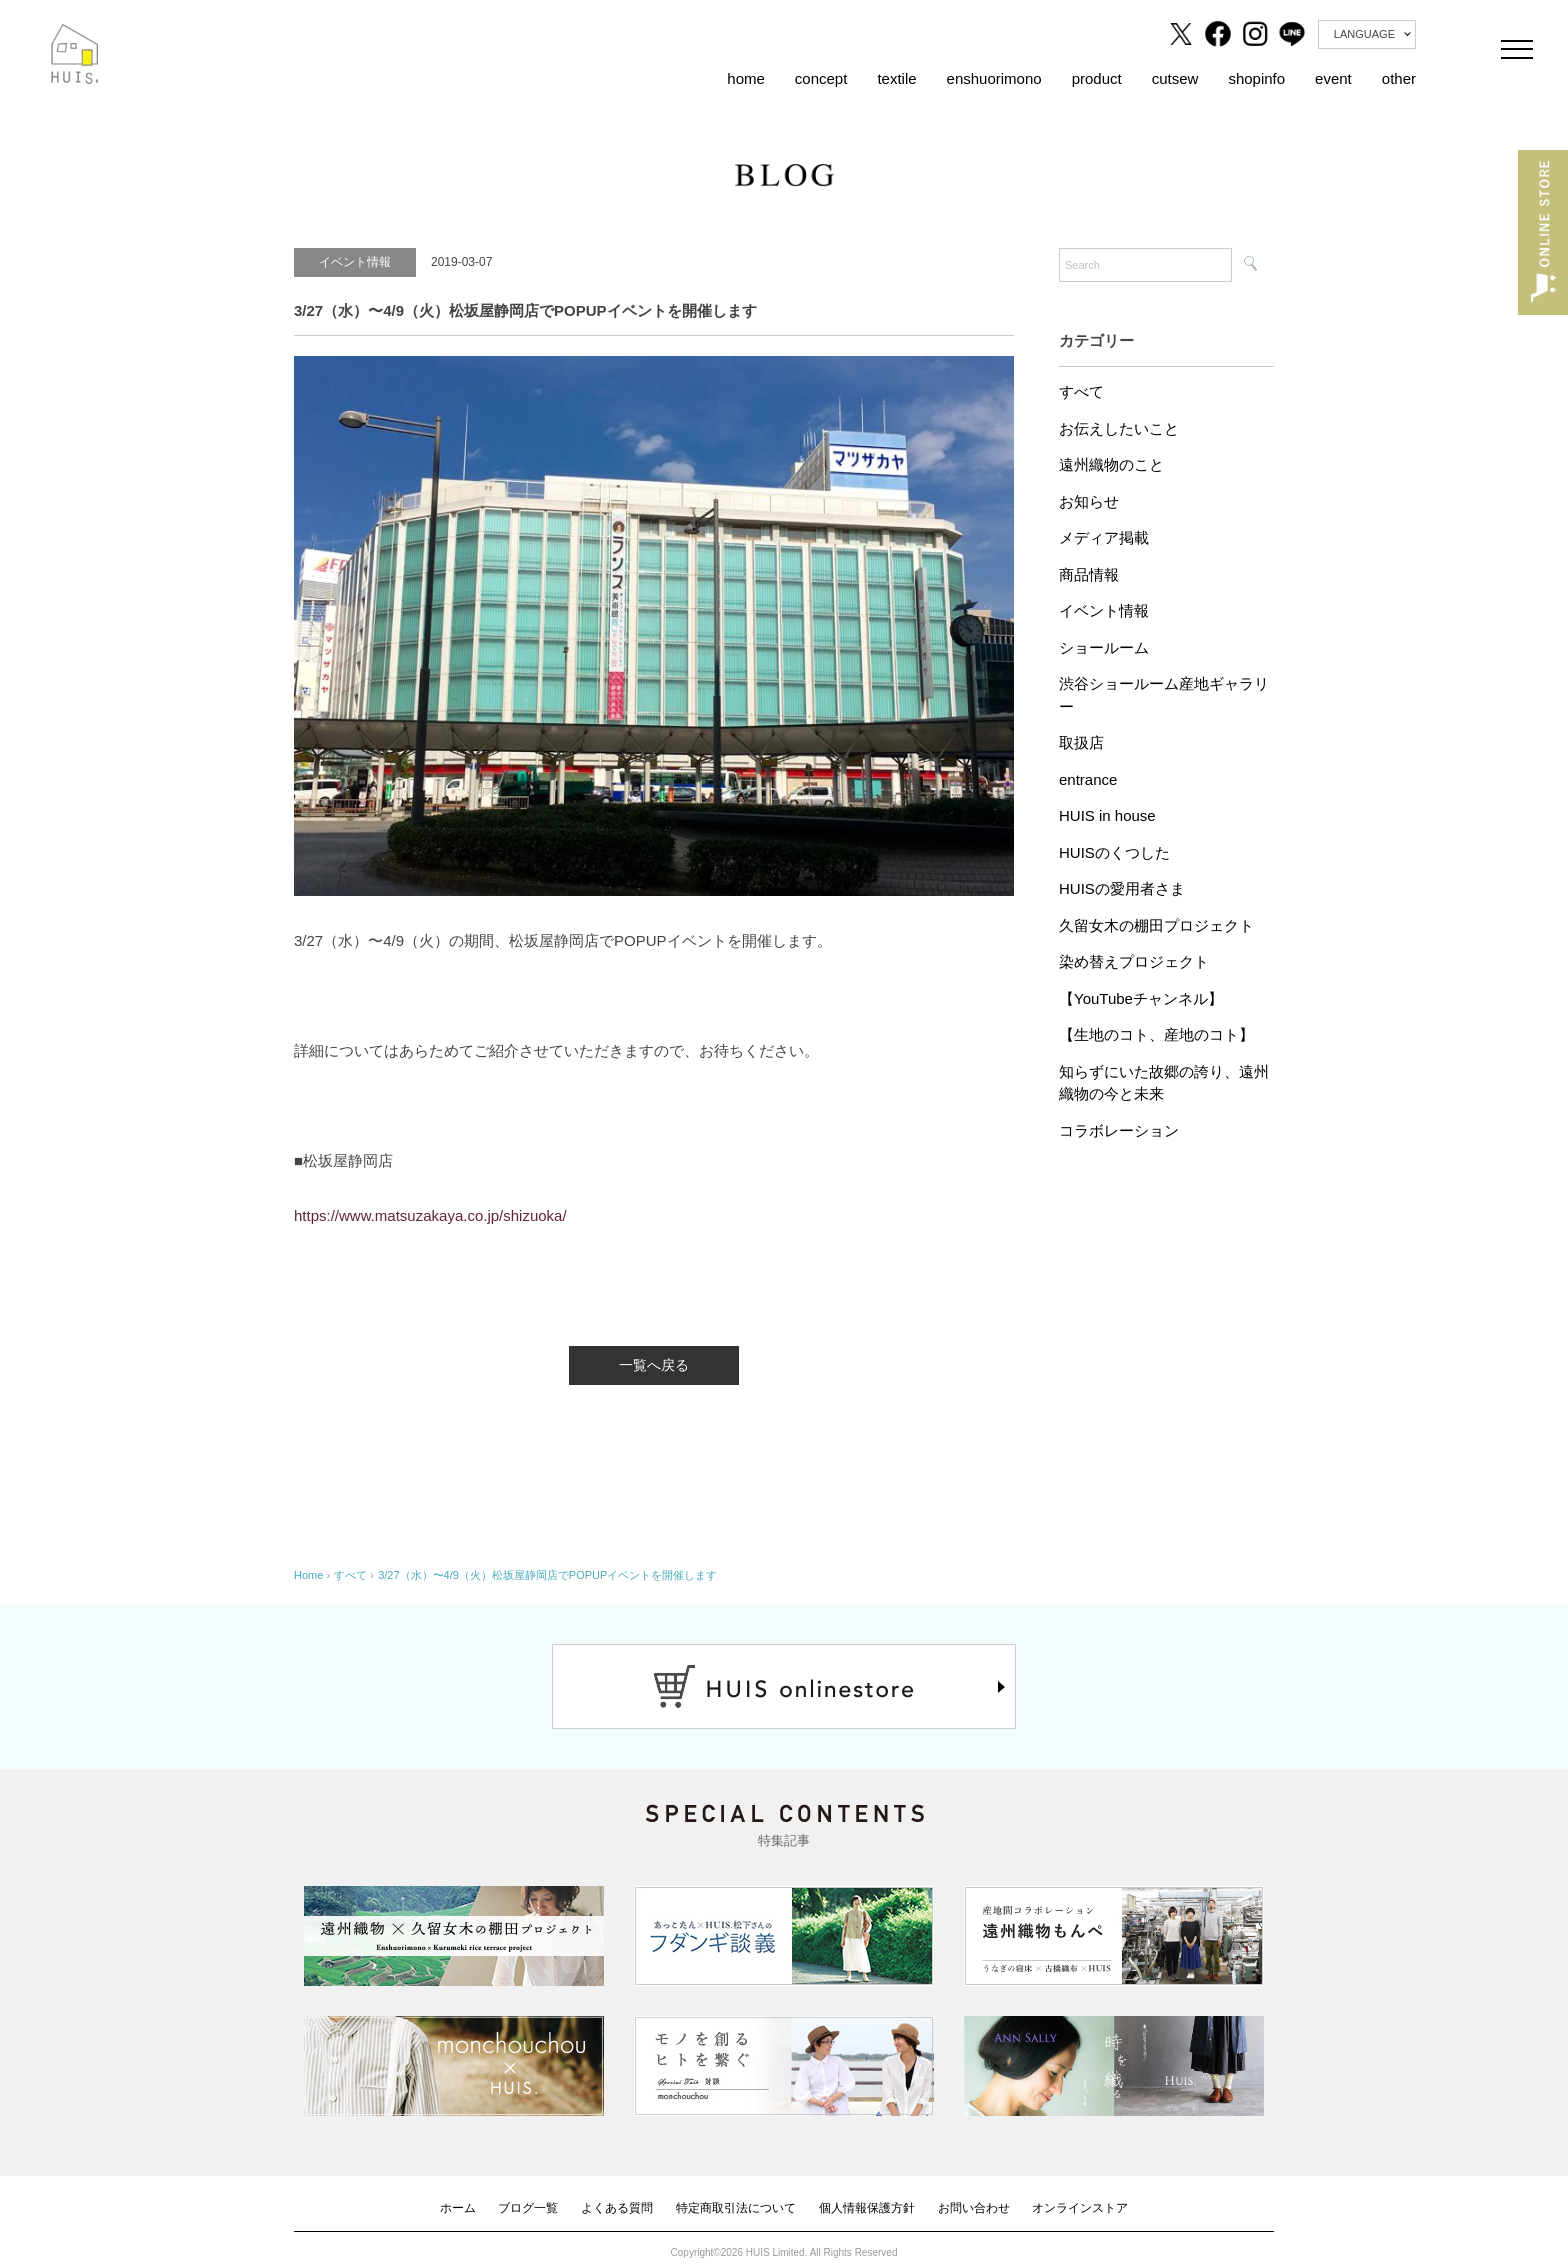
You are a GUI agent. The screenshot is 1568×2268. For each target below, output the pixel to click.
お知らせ (1089, 501)
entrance (1088, 779)
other (1399, 78)
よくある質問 (617, 2208)
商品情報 (1089, 574)
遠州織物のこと (1111, 464)
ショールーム (1104, 647)
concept (821, 78)
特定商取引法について (736, 2208)
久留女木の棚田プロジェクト (1156, 925)
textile (896, 78)
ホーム (458, 2208)
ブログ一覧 (528, 2208)
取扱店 (1081, 742)
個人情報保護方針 (867, 2208)
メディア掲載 (1104, 537)
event (1333, 78)
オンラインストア (1080, 2208)
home (746, 78)
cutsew (1175, 78)
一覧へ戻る (654, 1365)
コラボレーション (1119, 1130)
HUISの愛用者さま (1122, 888)
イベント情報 (1104, 610)
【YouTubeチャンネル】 (1141, 998)
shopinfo (1256, 78)
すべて (1081, 391)
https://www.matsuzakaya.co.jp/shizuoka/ (430, 1215)
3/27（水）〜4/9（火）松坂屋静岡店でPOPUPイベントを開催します (547, 1575)
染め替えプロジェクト (1134, 961)
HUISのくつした (1114, 852)
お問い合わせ (974, 2208)
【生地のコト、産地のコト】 (1156, 1034)
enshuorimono (994, 78)
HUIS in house (1107, 815)
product (1097, 78)
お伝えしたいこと (1119, 428)
